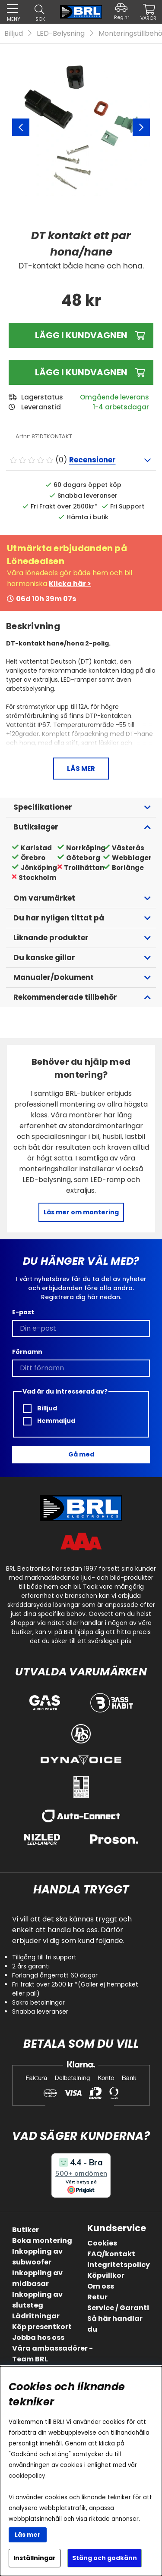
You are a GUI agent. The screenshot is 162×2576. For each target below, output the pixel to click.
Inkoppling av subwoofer (37, 2256)
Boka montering (42, 2240)
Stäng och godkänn (104, 2558)
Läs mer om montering (81, 1212)
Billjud (13, 33)
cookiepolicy (27, 2476)
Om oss (100, 2286)
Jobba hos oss (38, 2337)
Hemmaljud (49, 1420)
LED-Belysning (61, 33)
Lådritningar (36, 2316)
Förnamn (27, 1351)
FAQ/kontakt (111, 2254)
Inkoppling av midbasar (37, 2278)
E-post (23, 1312)
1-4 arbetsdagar (121, 407)
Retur (97, 2297)
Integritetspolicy (118, 2265)
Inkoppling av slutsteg (37, 2299)
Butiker (25, 2230)
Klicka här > (70, 584)
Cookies (102, 2243)
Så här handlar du (115, 2324)
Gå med (81, 1454)
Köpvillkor (105, 2275)
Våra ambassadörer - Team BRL (52, 2353)
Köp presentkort (42, 2327)
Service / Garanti (118, 2308)
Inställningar (34, 2558)
